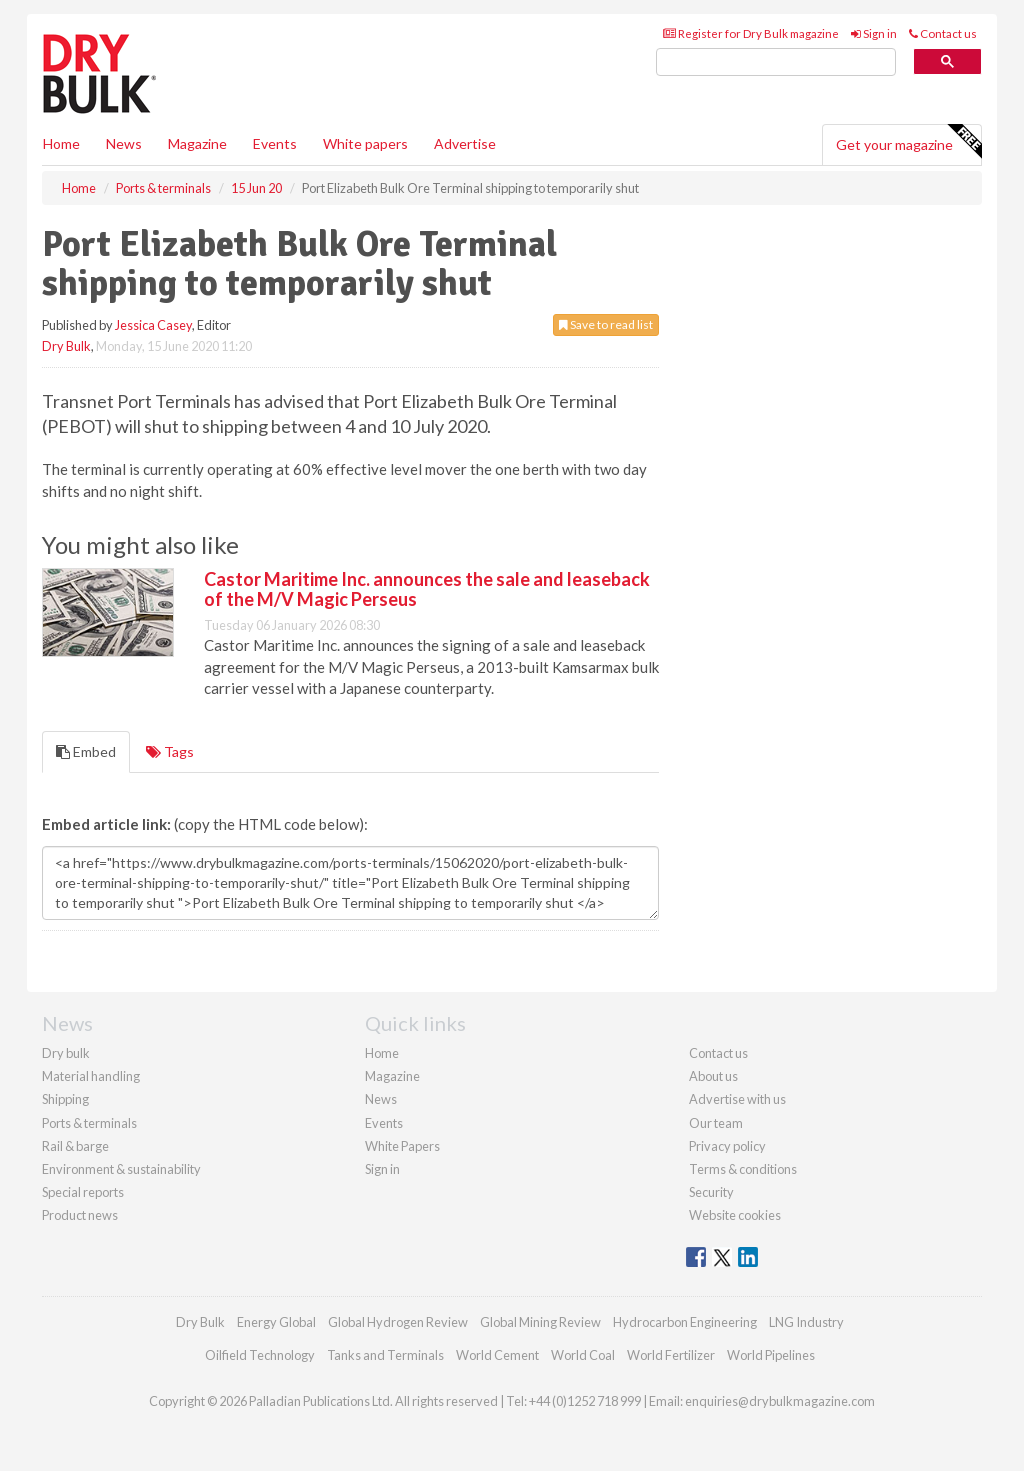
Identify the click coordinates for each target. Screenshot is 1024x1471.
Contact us (943, 33)
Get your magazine (908, 142)
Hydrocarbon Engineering (685, 1322)
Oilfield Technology (260, 1355)
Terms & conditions (743, 1169)
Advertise (465, 143)
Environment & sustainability (121, 1169)
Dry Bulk (66, 346)
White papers (365, 143)
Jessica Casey (153, 325)
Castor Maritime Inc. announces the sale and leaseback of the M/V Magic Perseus (427, 589)
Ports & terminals (89, 1123)
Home (61, 143)
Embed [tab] (86, 751)
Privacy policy (727, 1146)
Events (275, 143)
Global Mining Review (540, 1322)
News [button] (124, 143)
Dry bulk (66, 1053)
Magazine (197, 143)
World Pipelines (771, 1355)
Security (711, 1192)
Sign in (874, 33)
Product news (80, 1215)
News (381, 1099)
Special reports (83, 1192)
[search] (776, 62)
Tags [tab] (170, 751)
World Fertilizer (671, 1355)
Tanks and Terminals (385, 1355)
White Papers (402, 1146)
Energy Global (276, 1322)
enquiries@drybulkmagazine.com (780, 1401)
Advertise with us (737, 1099)
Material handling (91, 1076)
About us (713, 1076)
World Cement (497, 1355)
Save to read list (606, 324)
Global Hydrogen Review (398, 1322)
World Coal (583, 1355)
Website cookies (735, 1215)
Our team (716, 1123)
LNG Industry (806, 1322)
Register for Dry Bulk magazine (751, 33)
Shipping (65, 1099)
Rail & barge (75, 1146)
